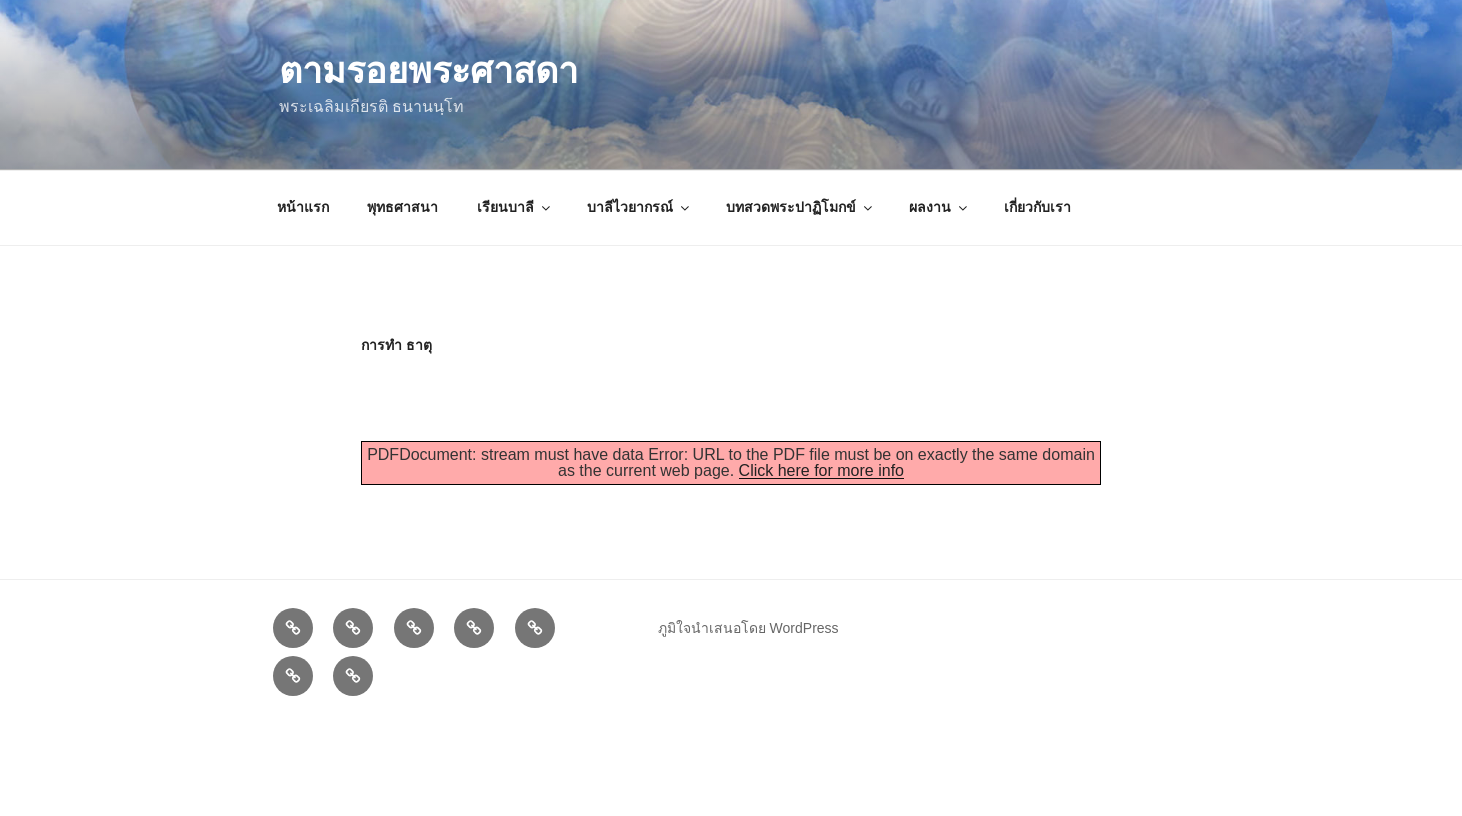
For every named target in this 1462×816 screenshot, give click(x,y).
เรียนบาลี (515, 207)
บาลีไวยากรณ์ (639, 207)
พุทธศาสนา (402, 207)
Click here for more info (821, 470)
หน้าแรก (303, 207)
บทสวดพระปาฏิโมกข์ (800, 207)
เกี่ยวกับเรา (1037, 207)
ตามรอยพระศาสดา (428, 70)
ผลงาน (939, 207)
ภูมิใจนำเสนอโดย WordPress (748, 628)
